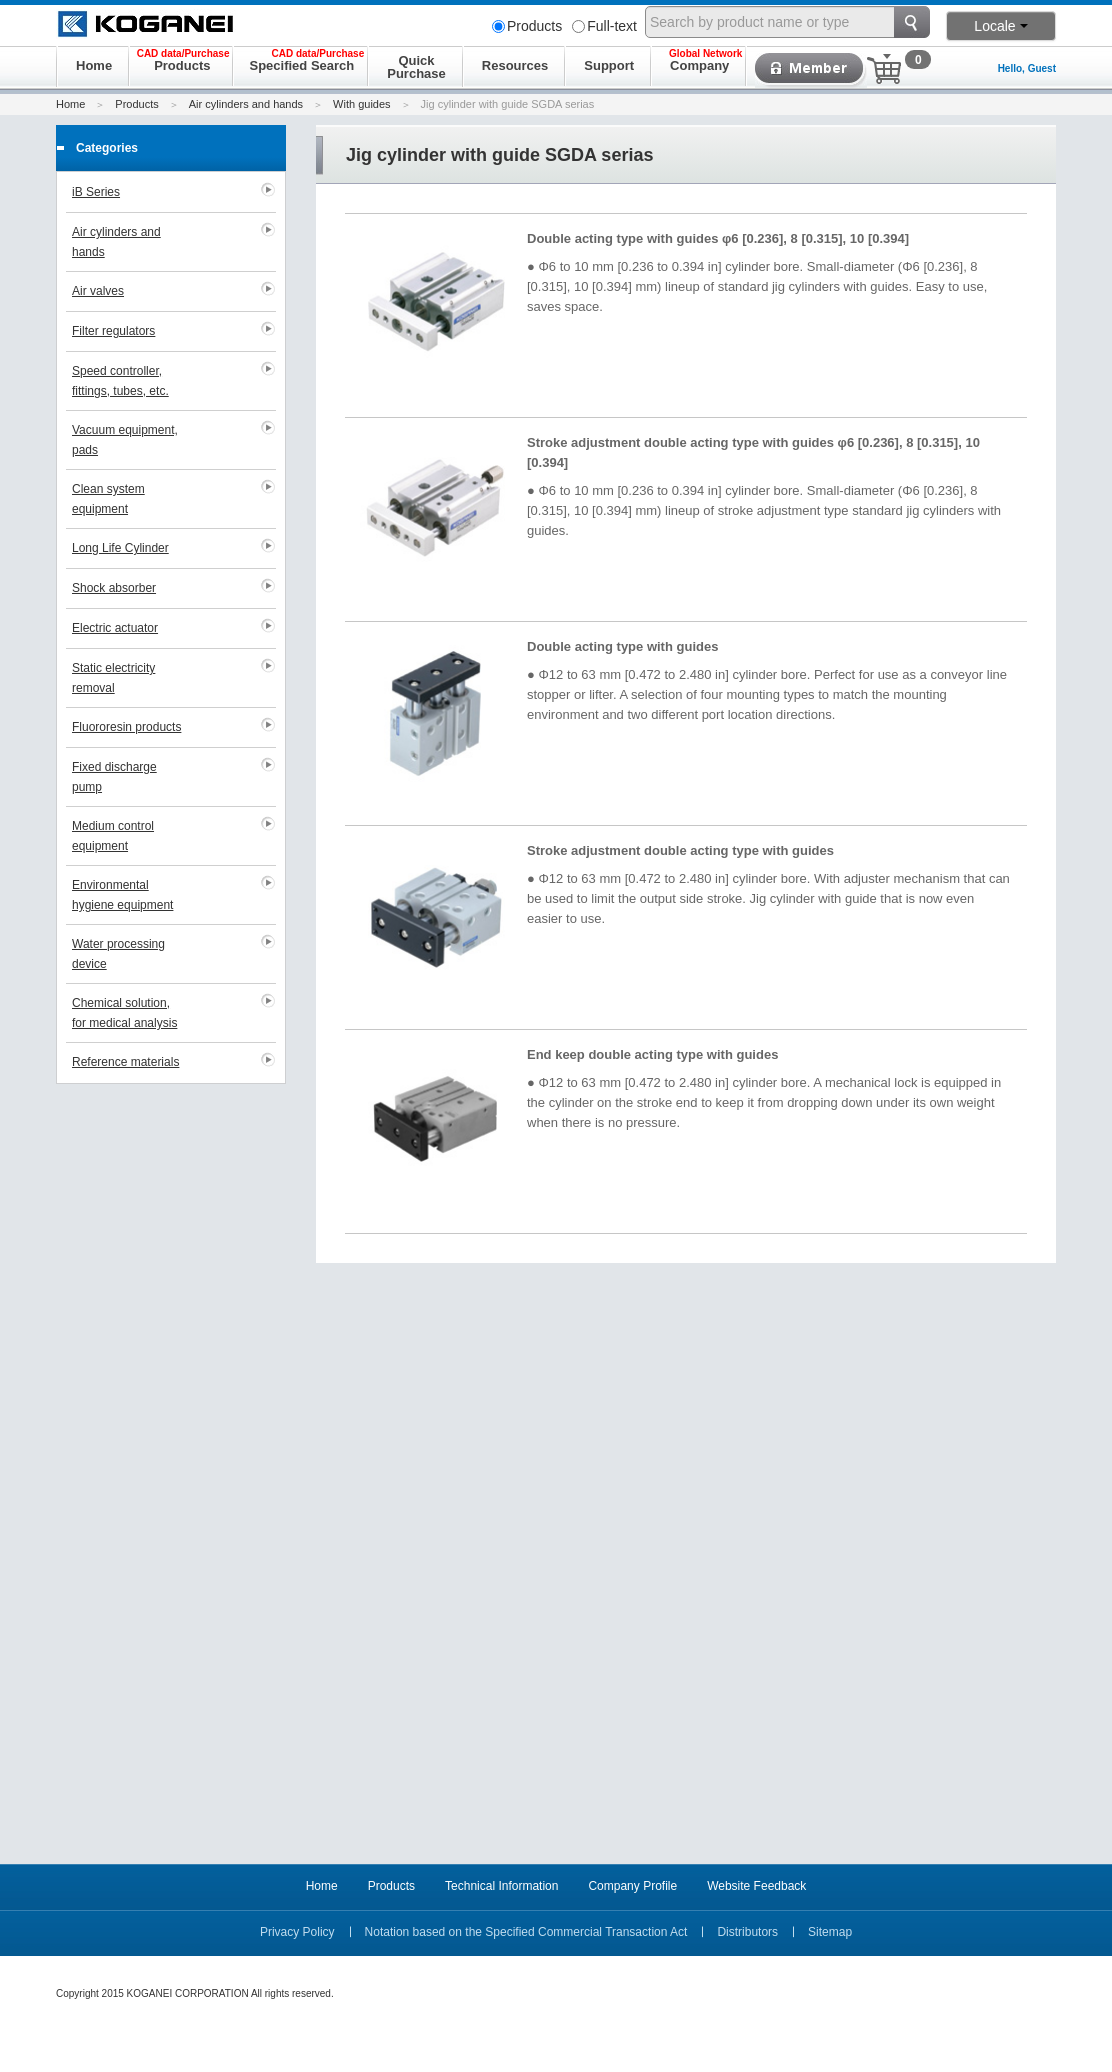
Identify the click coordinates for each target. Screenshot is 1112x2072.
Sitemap (830, 1932)
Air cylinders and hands (246, 104)
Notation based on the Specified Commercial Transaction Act (526, 1932)
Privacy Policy (297, 1932)
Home (70, 104)
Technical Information (501, 1886)
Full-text (604, 26)
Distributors (747, 1932)
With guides (361, 104)
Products (527, 26)
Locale (1000, 26)
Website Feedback (756, 1886)
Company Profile (632, 1886)
